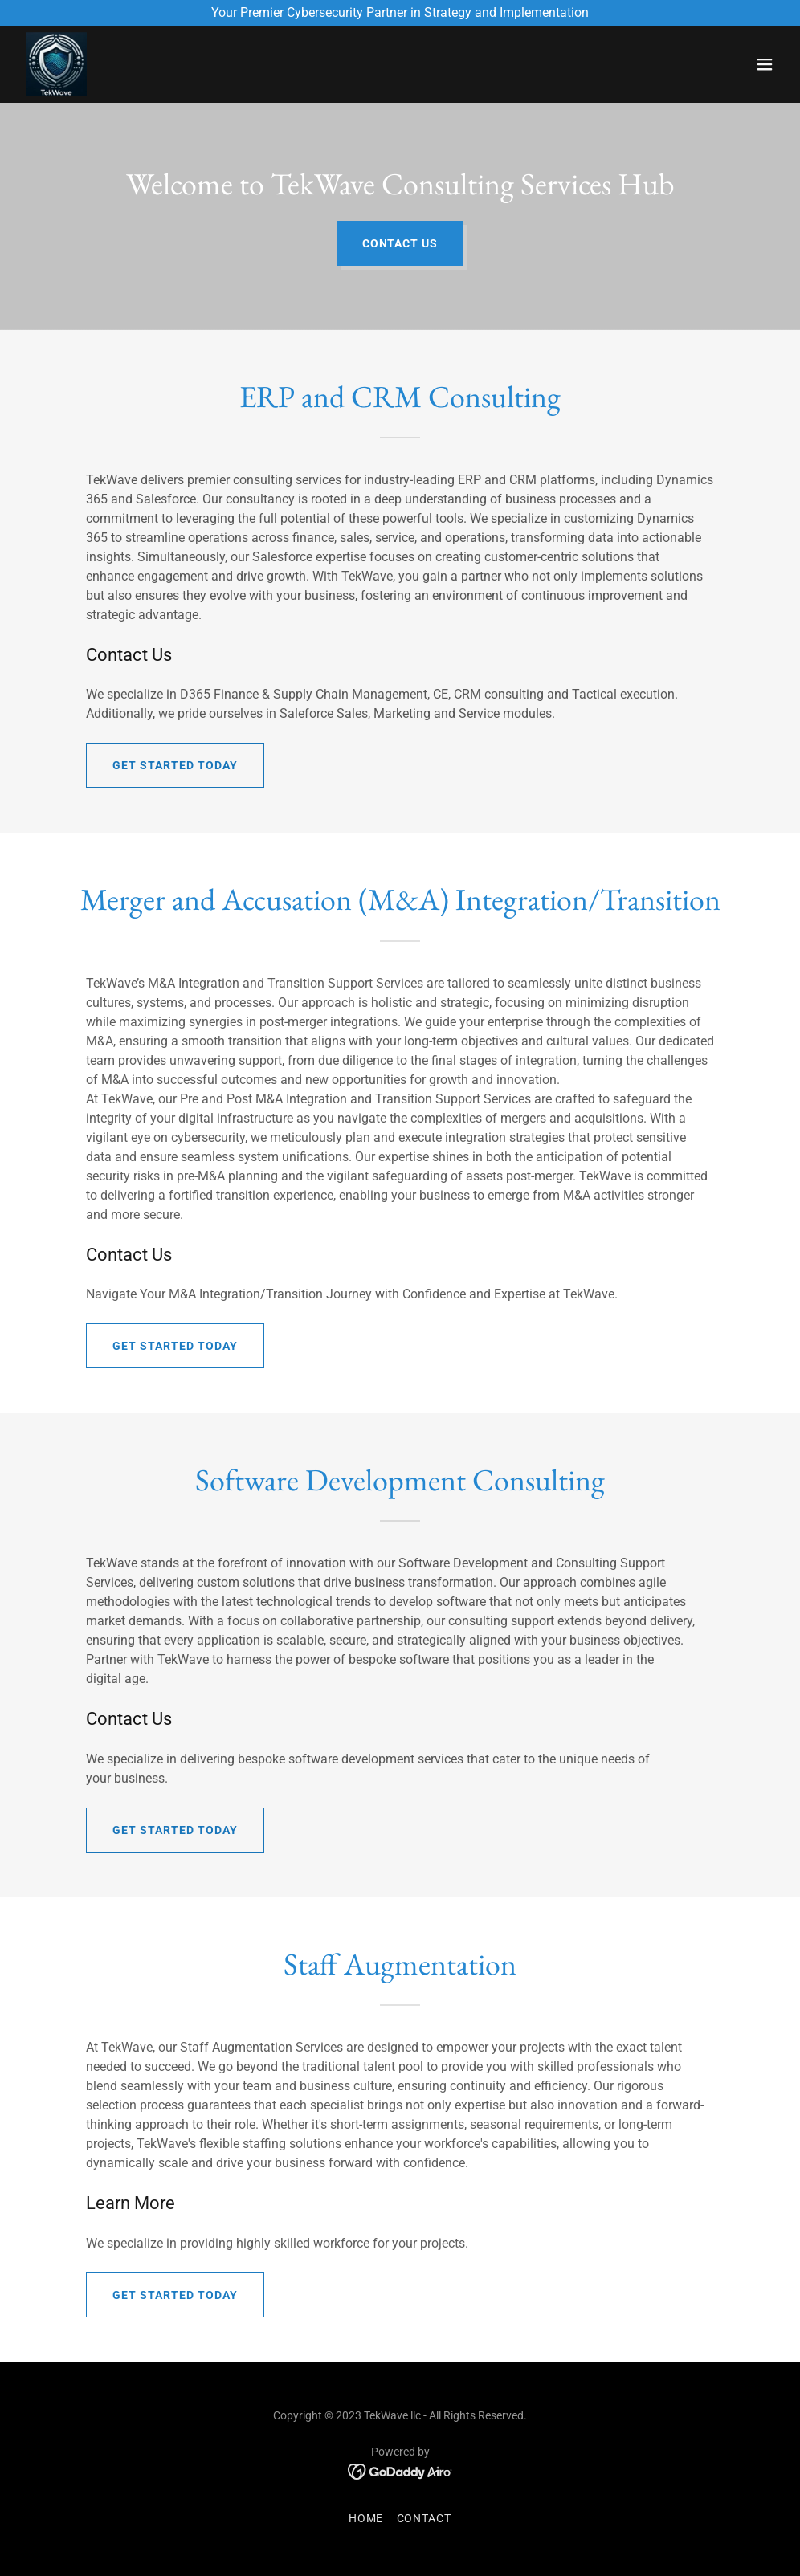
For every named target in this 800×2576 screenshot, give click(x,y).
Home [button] (366, 2518)
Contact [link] (424, 2518)
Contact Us (400, 243)
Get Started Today (175, 765)
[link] (56, 64)
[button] (765, 64)
